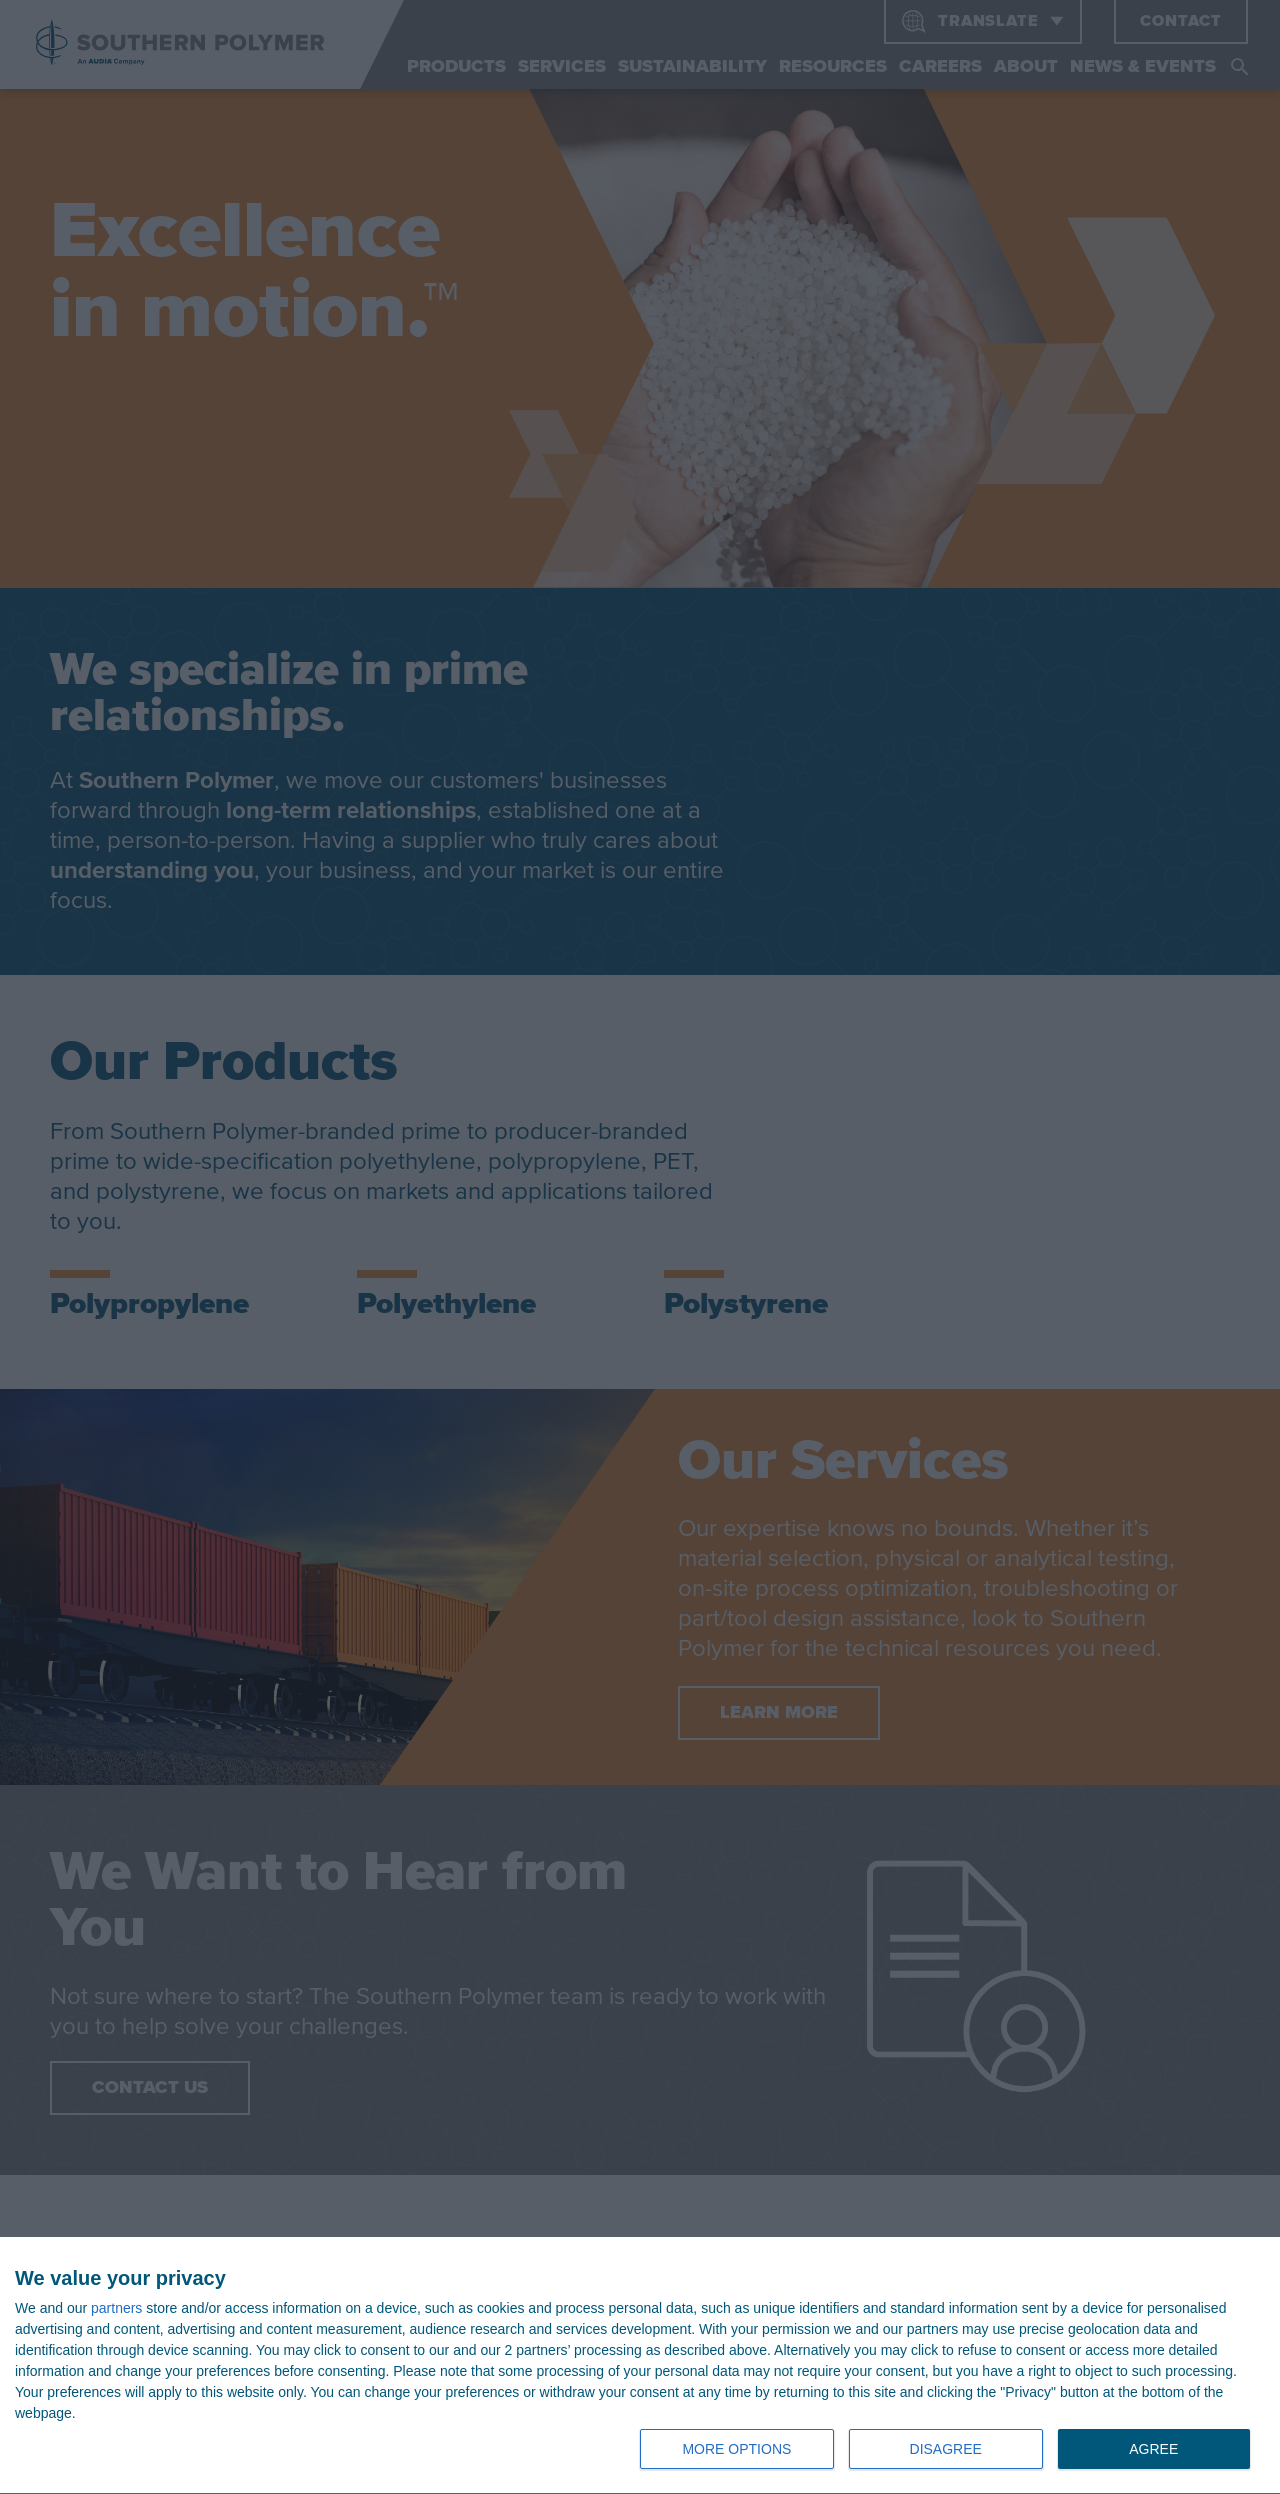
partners (116, 2308)
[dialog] (640, 2366)
